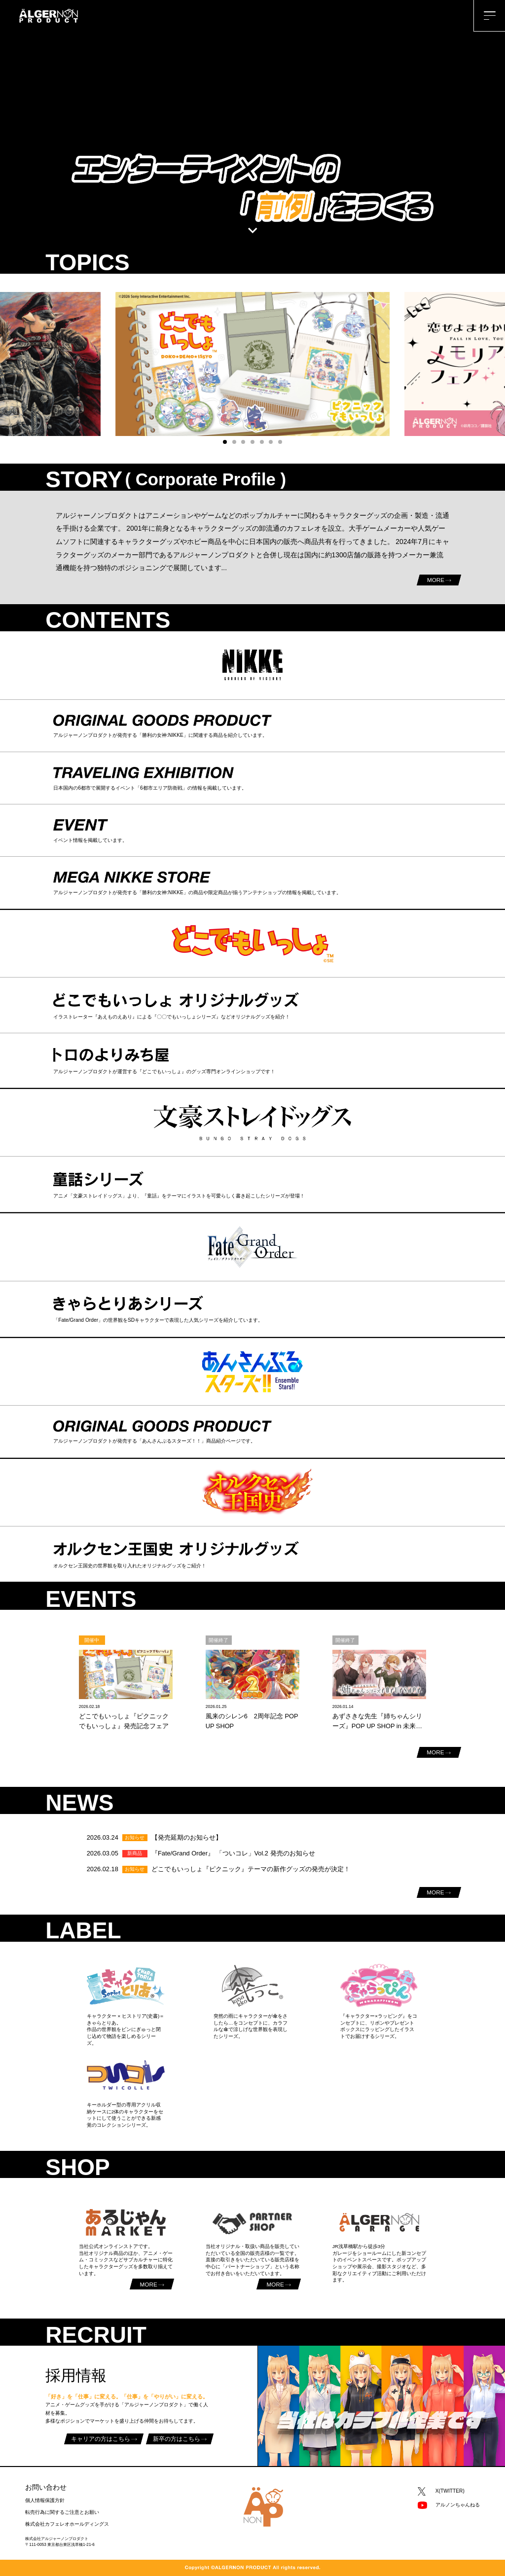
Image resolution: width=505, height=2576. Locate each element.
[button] (225, 442)
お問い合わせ (46, 2487)
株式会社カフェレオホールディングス (67, 2524)
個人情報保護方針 (45, 2500)
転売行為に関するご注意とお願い (62, 2512)
